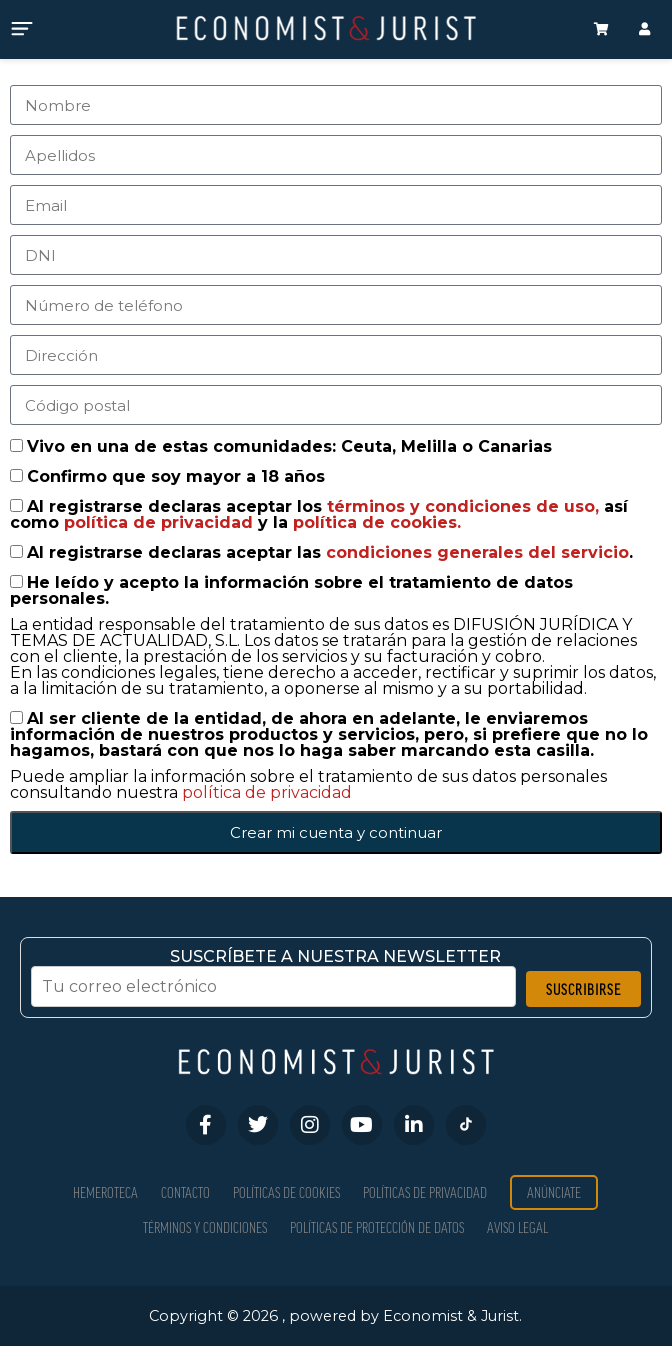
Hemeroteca (105, 1192)
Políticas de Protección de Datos (377, 1227)
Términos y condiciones (205, 1227)
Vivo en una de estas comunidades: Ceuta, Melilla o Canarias (289, 446)
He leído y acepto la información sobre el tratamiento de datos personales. (291, 590)
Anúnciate (554, 1192)
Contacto (185, 1192)
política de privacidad (161, 522)
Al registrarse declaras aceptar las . (330, 552)
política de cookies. (377, 522)
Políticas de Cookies (286, 1192)
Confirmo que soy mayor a (176, 476)
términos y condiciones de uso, (465, 506)
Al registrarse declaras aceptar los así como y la (319, 514)
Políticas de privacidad (425, 1192)
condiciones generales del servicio (477, 552)
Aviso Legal (517, 1227)
